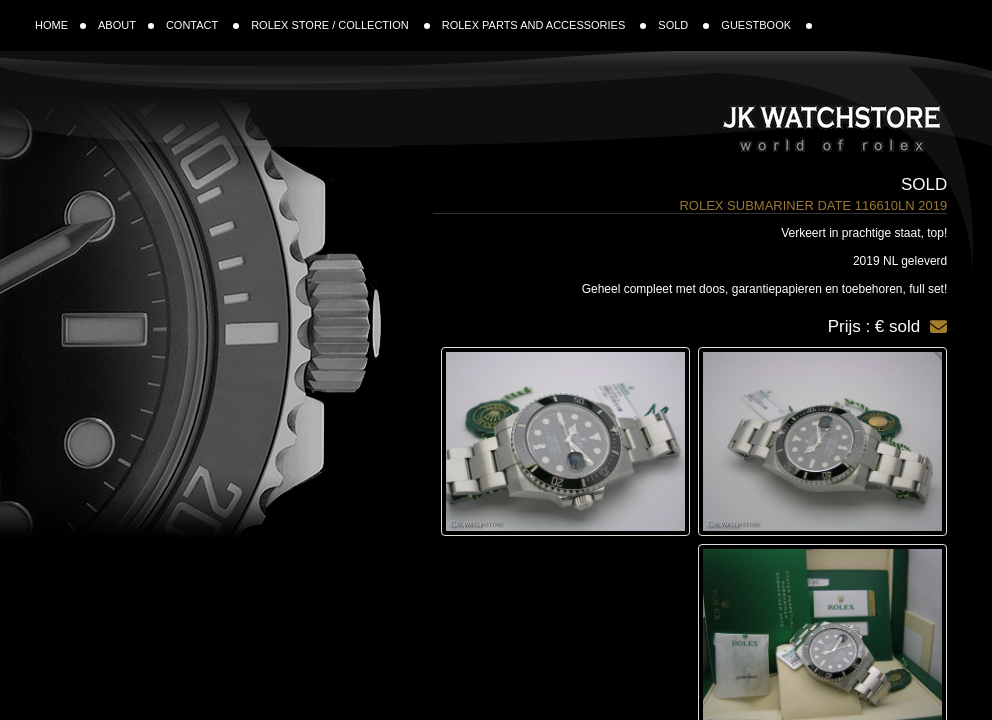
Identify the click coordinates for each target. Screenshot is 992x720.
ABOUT (126, 25)
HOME (60, 25)
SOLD (683, 25)
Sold (924, 184)
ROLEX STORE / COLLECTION (340, 25)
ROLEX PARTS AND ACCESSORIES (544, 25)
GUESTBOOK (766, 25)
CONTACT (202, 25)
